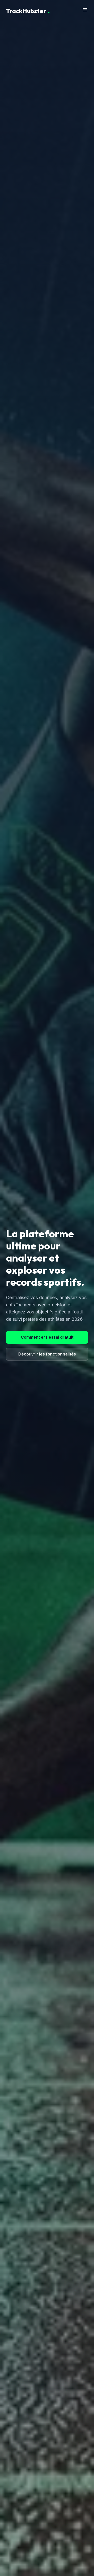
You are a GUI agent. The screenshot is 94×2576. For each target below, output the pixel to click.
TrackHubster (28, 11)
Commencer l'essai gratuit (47, 1337)
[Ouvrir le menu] (85, 11)
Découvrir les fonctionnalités (47, 1354)
